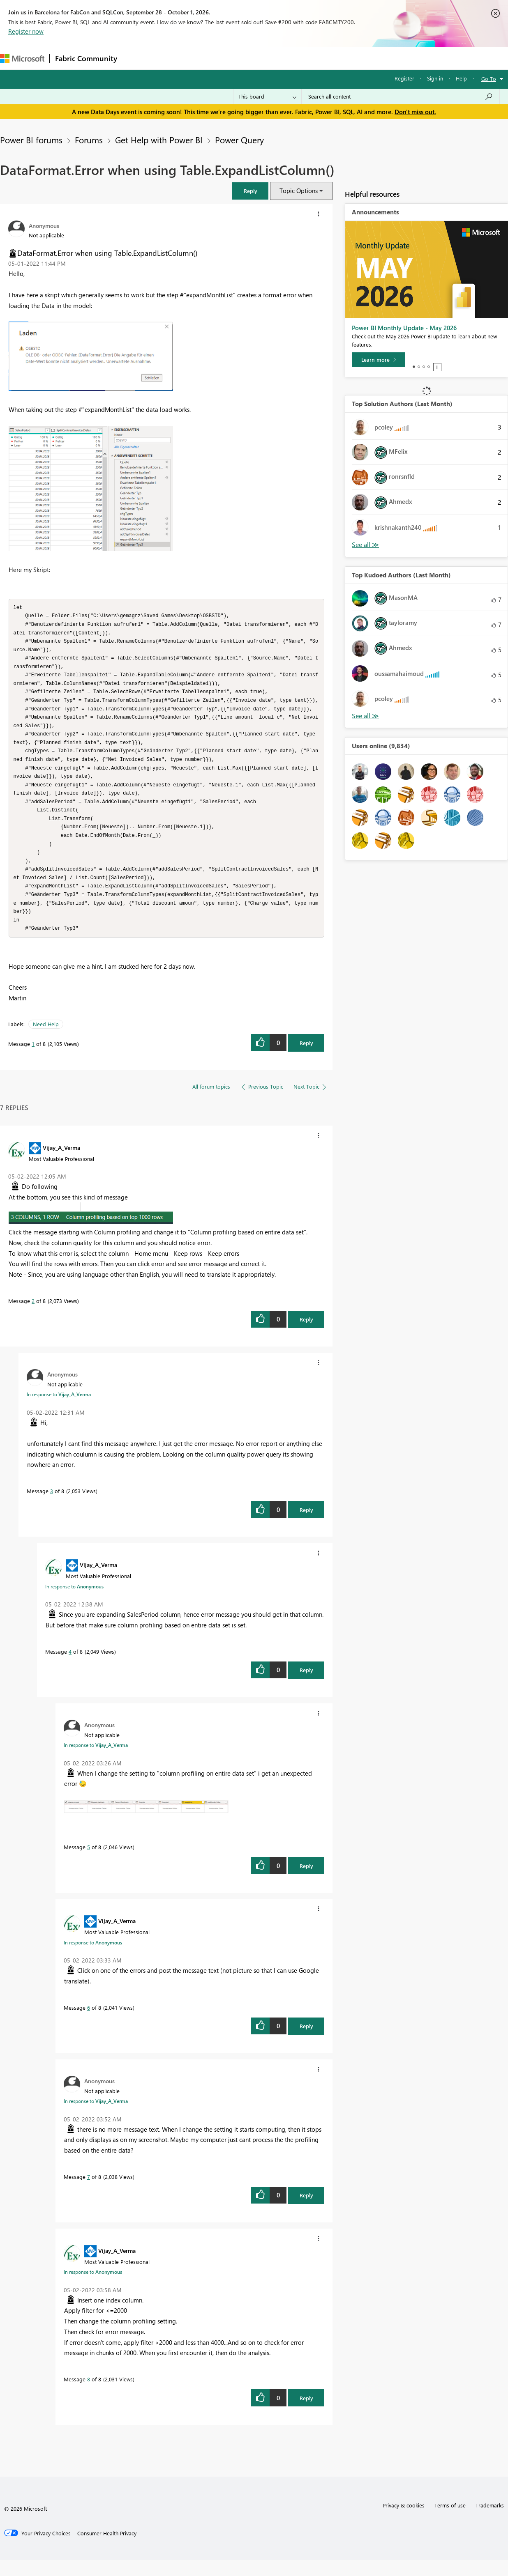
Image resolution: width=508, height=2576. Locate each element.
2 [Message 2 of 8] (33, 1316)
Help (461, 78)
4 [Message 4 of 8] (70, 1667)
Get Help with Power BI (159, 139)
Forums (136, 58)
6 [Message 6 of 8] (88, 2023)
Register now (26, 31)
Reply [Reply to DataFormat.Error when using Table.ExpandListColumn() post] (306, 1058)
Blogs (279, 58)
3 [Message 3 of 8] (51, 1506)
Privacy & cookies (404, 2521)
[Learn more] (378, 359)
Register (404, 78)
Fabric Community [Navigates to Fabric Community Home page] (86, 58)
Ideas (205, 58)
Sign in (435, 78)
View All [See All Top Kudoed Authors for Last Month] (365, 716)
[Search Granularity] (267, 96)
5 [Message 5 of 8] (88, 1862)
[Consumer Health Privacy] (106, 2549)
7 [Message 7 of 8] (88, 2192)
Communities (242, 58)
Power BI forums (31, 139)
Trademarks (490, 2521)
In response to (59, 1410)
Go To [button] (488, 78)
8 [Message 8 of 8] (88, 2395)
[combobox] (400, 96)
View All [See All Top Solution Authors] (365, 544)
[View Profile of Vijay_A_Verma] (61, 1163)
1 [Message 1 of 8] (33, 1059)
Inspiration (172, 58)
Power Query (239, 139)
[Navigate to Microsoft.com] (22, 58)
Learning (310, 58)
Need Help (46, 1040)
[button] (250, 190)
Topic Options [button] (298, 190)
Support (345, 58)
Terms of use (450, 2521)
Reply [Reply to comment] (306, 1335)
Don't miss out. (415, 112)
